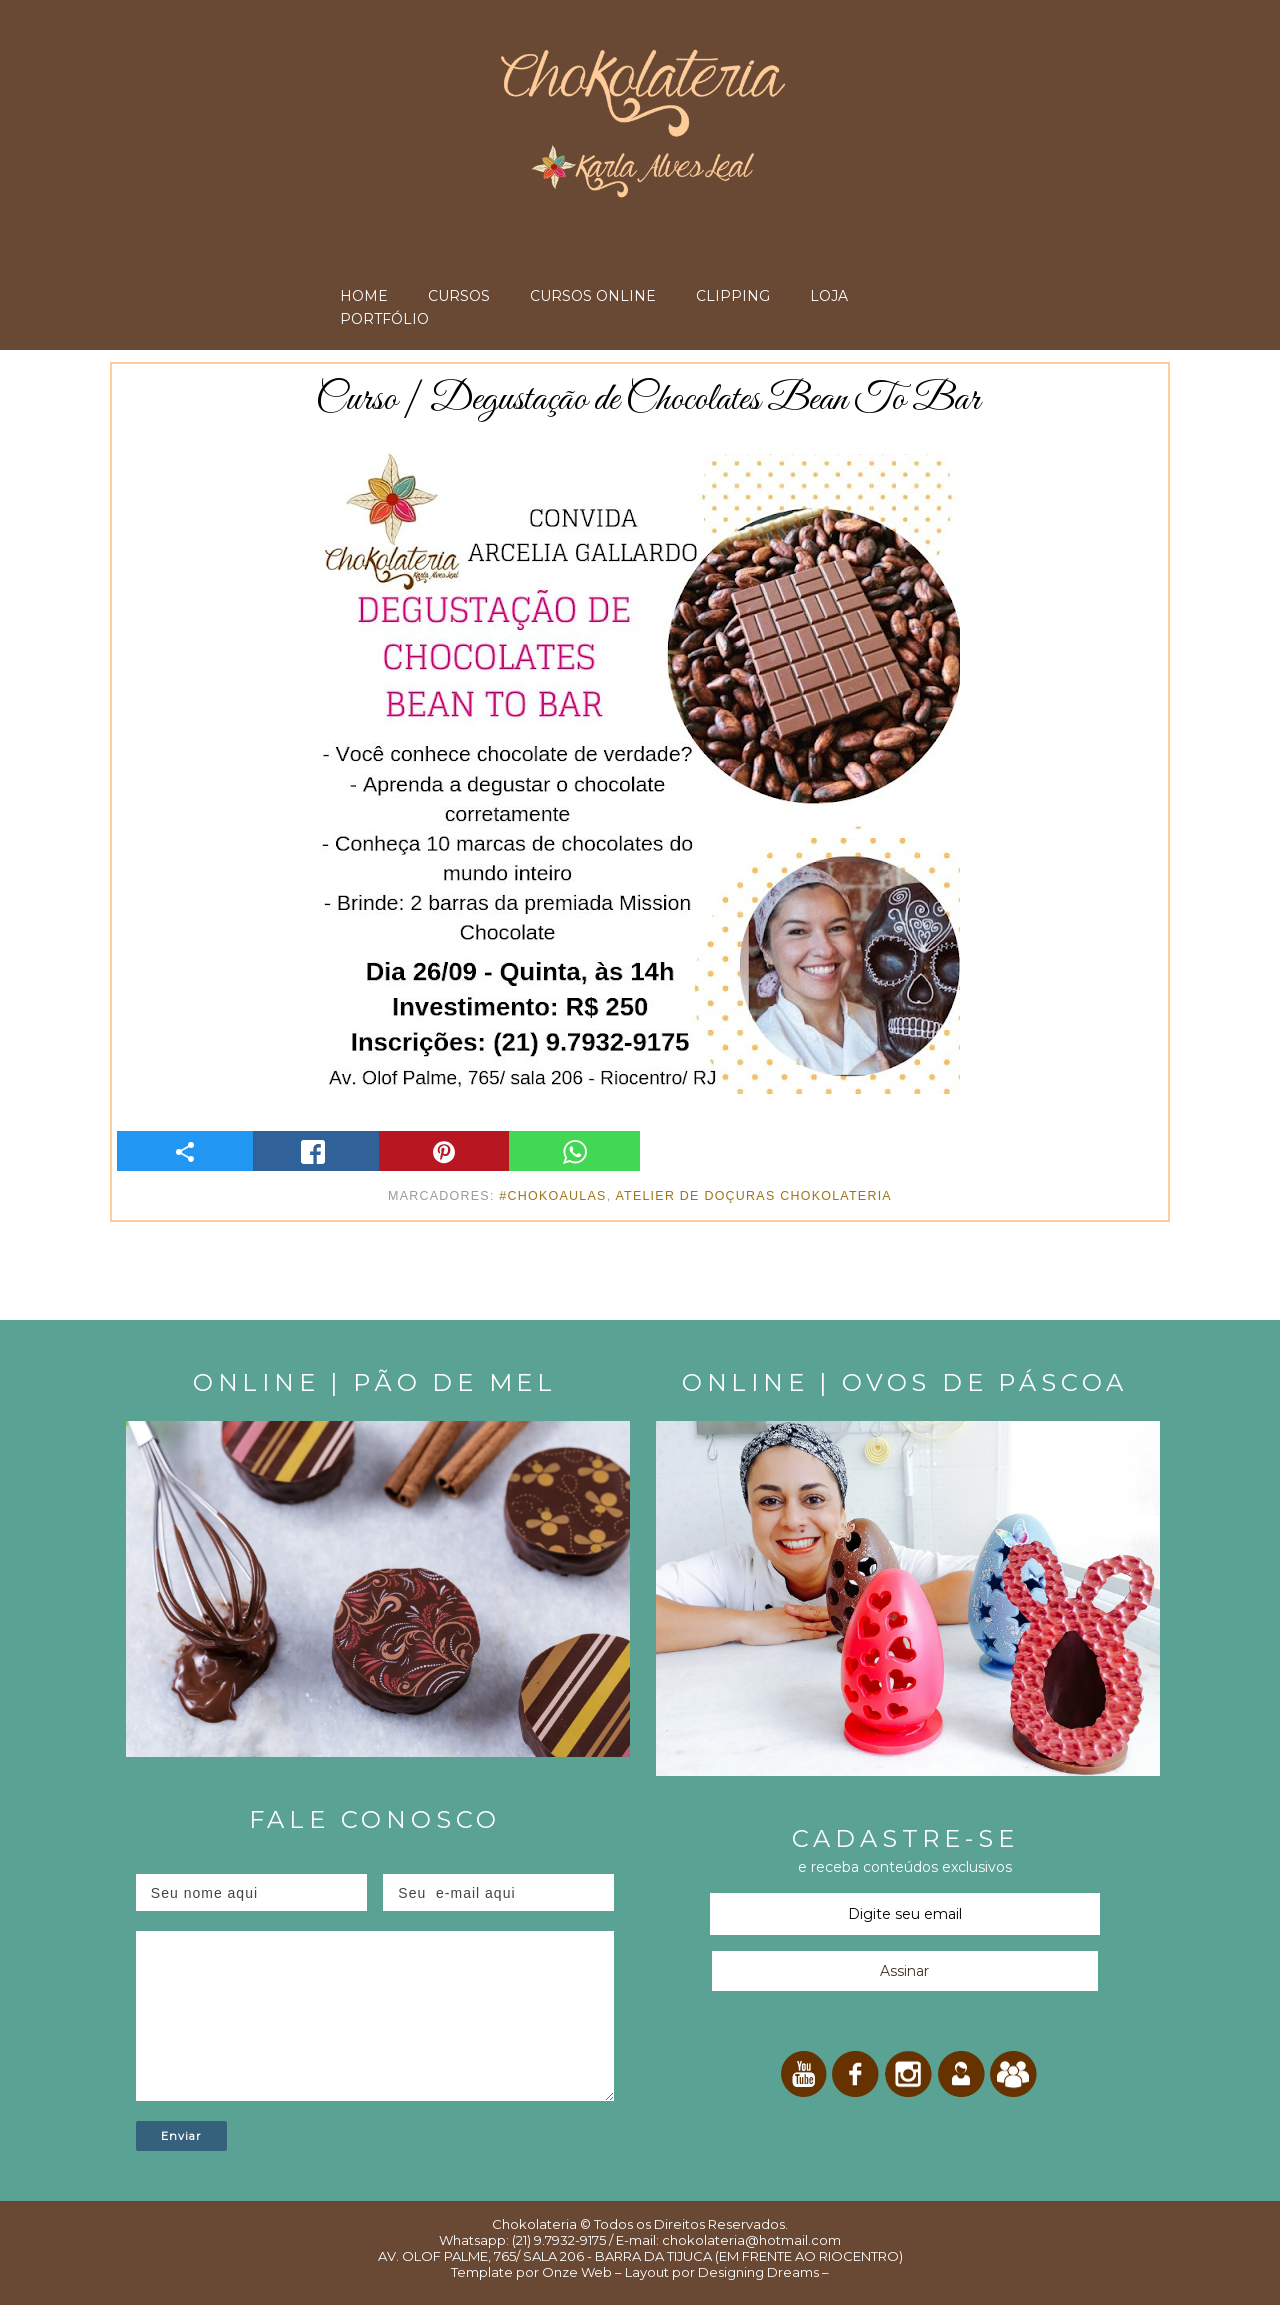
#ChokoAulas (552, 1196)
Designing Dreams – (762, 2272)
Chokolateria (534, 2224)
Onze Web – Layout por (618, 2272)
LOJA (829, 296)
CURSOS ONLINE (593, 296)
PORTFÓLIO (384, 319)
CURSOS (459, 296)
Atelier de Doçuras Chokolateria (753, 1196)
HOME (364, 296)
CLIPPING (733, 296)
